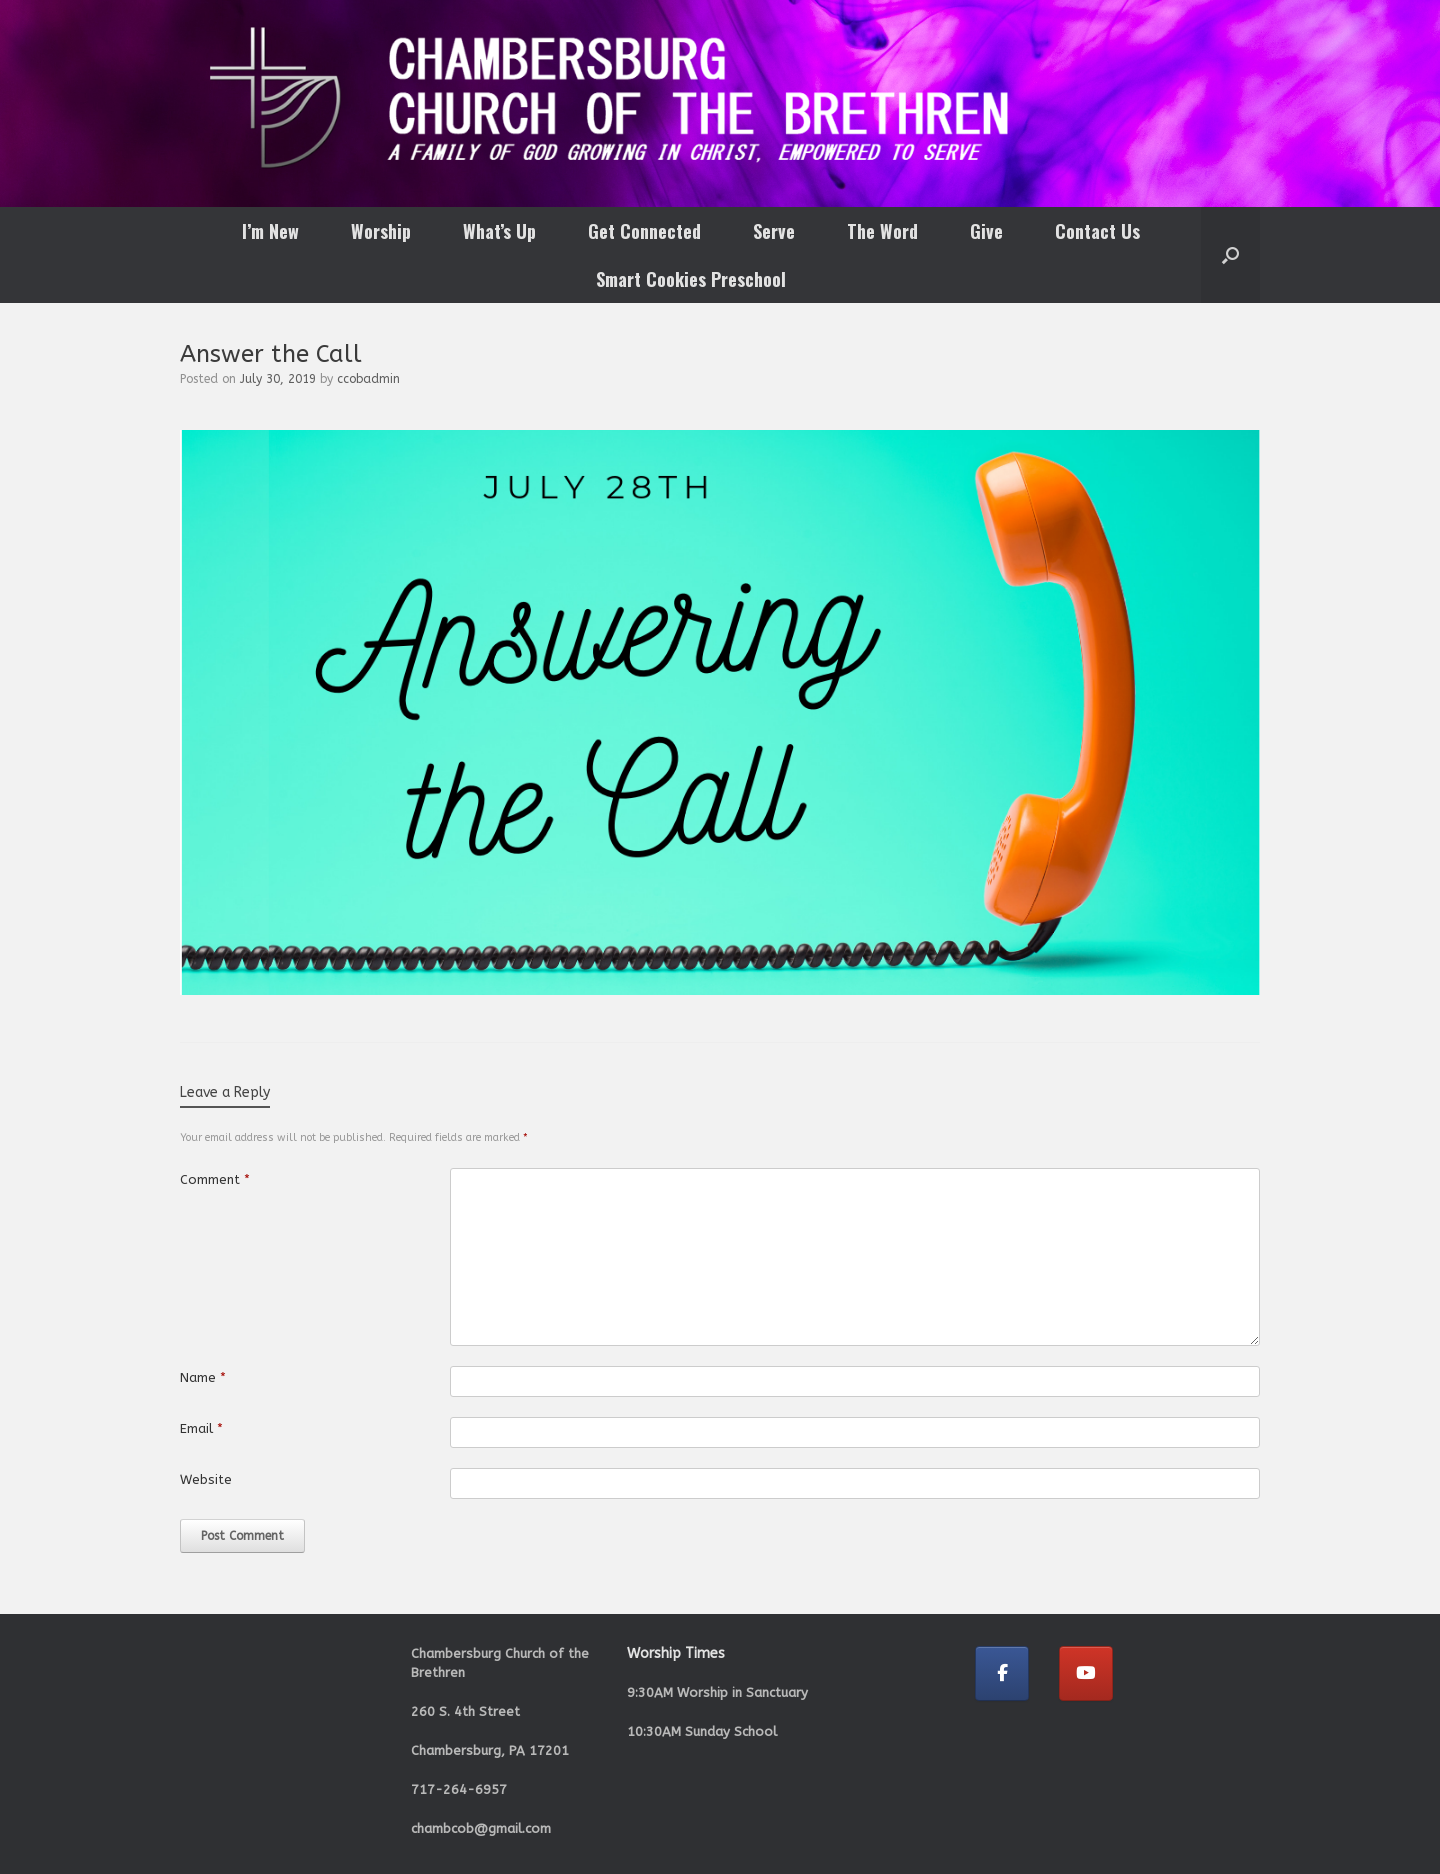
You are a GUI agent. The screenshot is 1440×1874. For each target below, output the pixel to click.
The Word (882, 231)
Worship (381, 231)
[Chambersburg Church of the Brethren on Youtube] (1086, 1673)
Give (986, 231)
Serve (774, 231)
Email (201, 1428)
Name (203, 1377)
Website (206, 1479)
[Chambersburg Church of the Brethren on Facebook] (1002, 1673)
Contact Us (1097, 231)
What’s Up (499, 231)
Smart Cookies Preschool (691, 279)
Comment (215, 1179)
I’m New (270, 231)
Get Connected (644, 231)
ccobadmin (368, 379)
